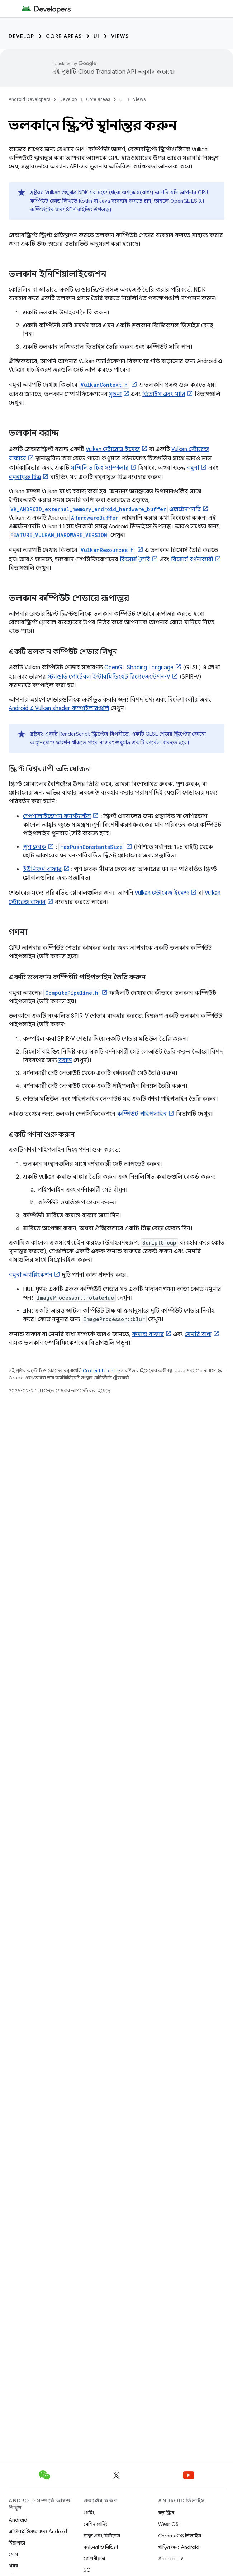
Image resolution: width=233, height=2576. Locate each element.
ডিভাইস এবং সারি (163, 394)
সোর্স (13, 2554)
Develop (21, 36)
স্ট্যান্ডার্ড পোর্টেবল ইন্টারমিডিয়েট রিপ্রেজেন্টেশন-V (108, 676)
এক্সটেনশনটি (105, 509)
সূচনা (115, 394)
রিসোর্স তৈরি (135, 559)
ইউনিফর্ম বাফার (42, 869)
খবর (13, 2565)
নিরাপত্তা (17, 2543)
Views (120, 36)
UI (97, 36)
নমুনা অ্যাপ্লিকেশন (30, 1275)
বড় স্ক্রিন (166, 2512)
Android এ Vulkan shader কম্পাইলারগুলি (59, 708)
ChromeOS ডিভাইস (179, 2535)
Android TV (171, 2558)
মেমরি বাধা (198, 1334)
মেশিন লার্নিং (96, 2524)
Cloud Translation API (107, 71)
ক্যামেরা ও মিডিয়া (101, 2547)
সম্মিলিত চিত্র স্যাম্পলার (100, 467)
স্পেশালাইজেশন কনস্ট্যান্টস (57, 816)
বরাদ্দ (65, 1060)
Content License (100, 1371)
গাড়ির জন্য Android (178, 2547)
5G (87, 2570)
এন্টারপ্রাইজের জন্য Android (38, 2531)
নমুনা (192, 467)
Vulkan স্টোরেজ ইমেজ (113, 449)
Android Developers (29, 99)
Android (18, 2520)
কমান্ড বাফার (148, 1334)
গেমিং (89, 2512)
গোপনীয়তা (94, 2558)
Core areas (64, 36)
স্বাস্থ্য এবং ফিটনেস (102, 2535)
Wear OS (168, 2524)
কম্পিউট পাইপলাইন (142, 1114)
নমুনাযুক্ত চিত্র (25, 477)
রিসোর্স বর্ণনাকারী (192, 559)
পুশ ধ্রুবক (34, 847)
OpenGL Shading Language (138, 667)
